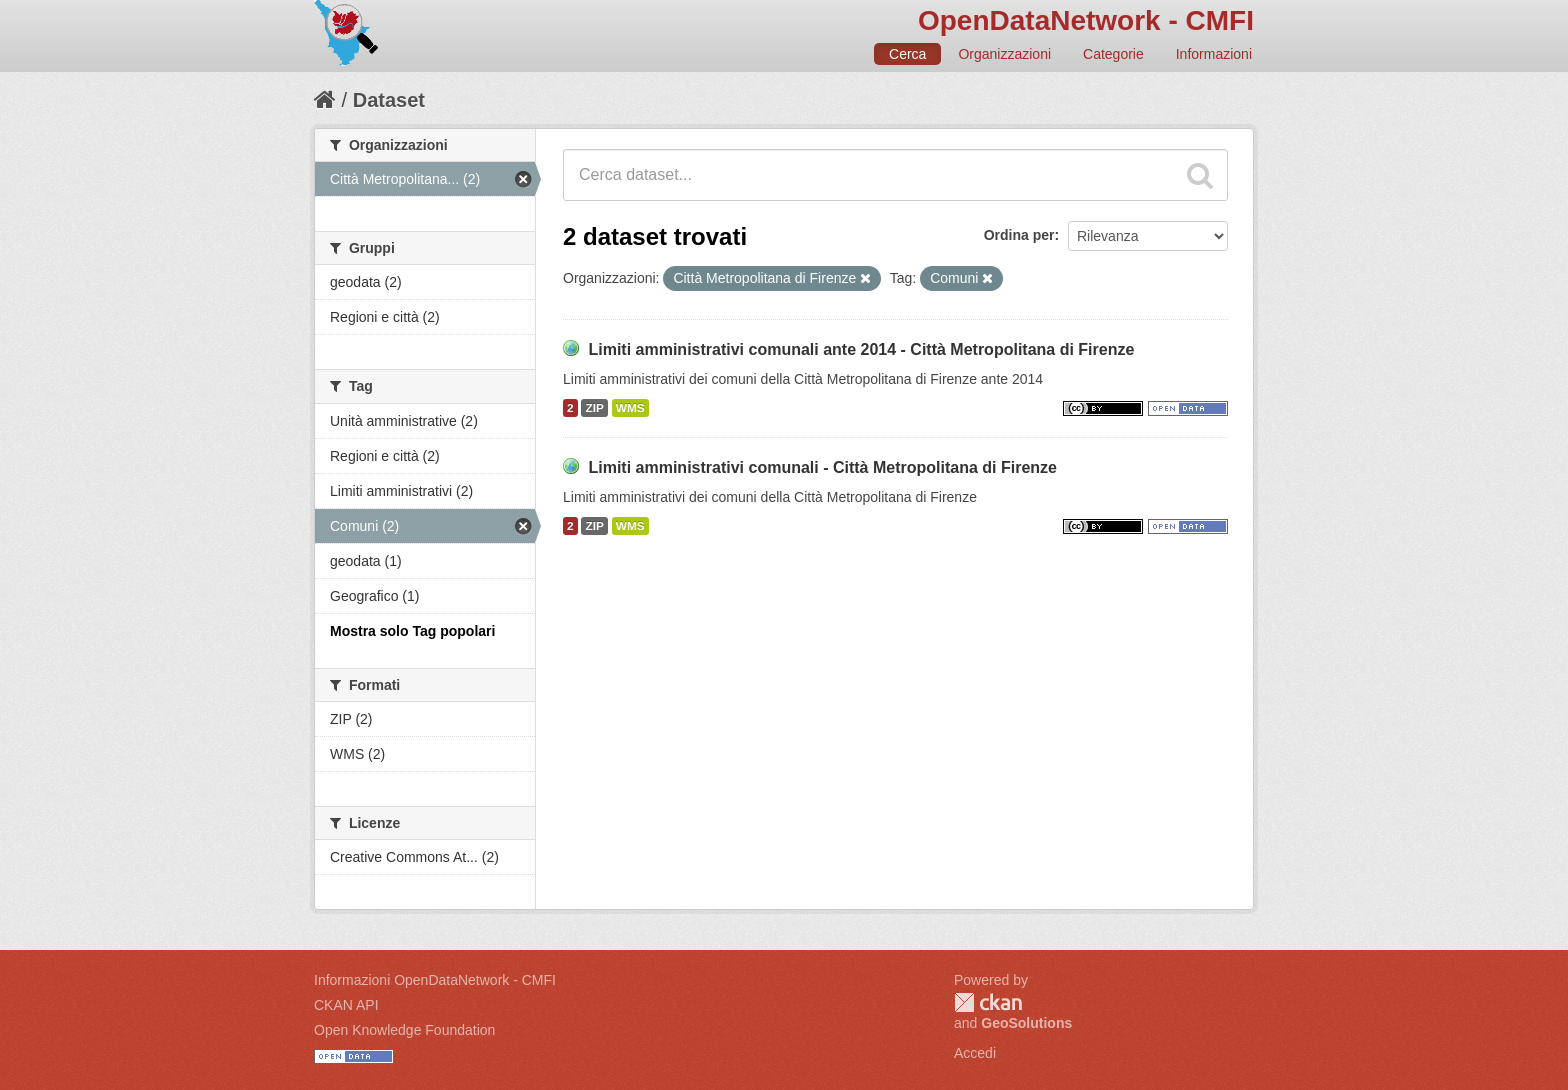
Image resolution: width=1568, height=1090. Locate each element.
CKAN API (346, 1005)
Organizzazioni (1004, 54)
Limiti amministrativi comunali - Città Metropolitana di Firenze (822, 467)
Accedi (975, 1053)
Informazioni (1214, 54)
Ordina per (1019, 235)
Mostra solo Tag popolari (412, 631)
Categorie (1113, 54)
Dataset (389, 100)
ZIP (594, 408)
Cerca (907, 54)
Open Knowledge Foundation (404, 1030)
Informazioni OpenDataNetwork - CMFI (435, 980)
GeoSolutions (1026, 1023)
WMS (630, 408)
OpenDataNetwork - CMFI (1086, 20)
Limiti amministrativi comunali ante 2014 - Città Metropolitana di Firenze (861, 349)
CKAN (988, 1002)
